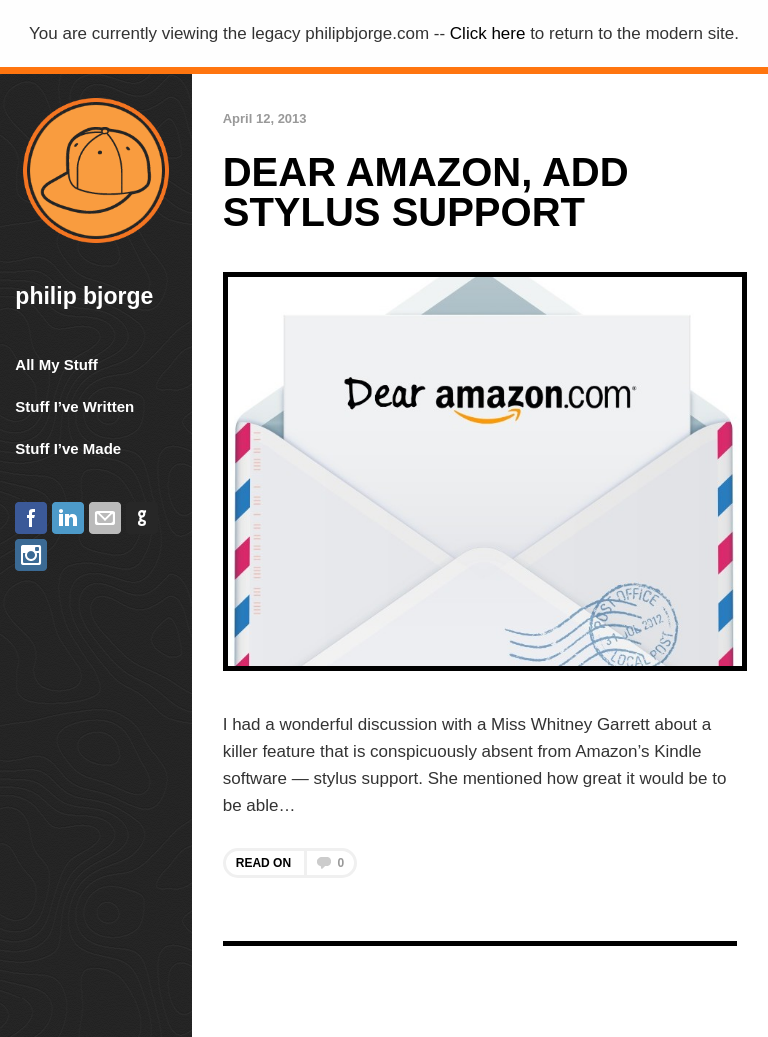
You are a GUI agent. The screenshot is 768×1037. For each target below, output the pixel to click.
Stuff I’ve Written (74, 406)
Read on (290, 863)
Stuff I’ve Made (68, 448)
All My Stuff (56, 364)
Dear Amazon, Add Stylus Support (426, 192)
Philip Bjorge (84, 296)
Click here (488, 33)
